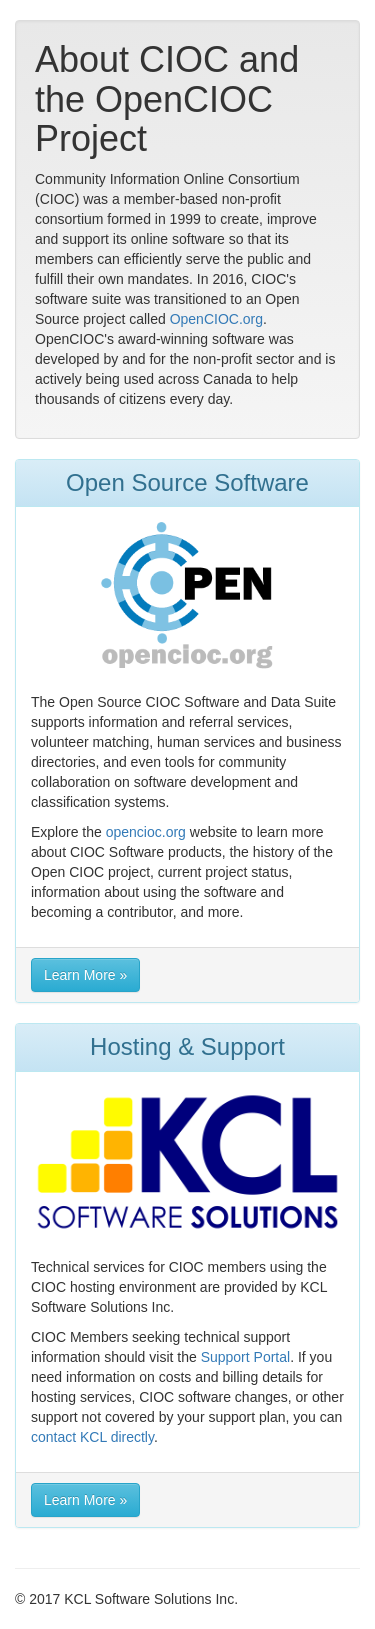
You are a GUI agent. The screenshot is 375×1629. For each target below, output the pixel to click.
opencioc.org (146, 832)
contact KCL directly (92, 1437)
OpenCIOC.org (216, 319)
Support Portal (246, 1357)
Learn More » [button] (85, 975)
